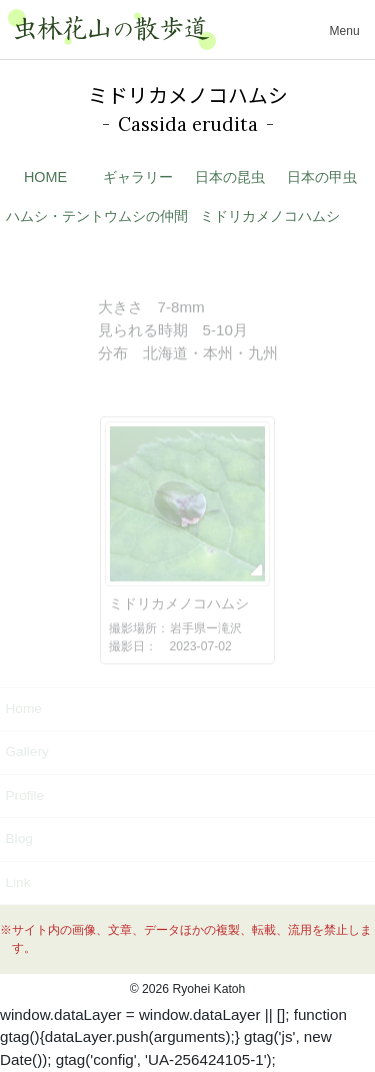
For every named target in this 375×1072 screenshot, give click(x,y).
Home (23, 708)
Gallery (26, 751)
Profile (24, 795)
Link (17, 882)
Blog (18, 838)
